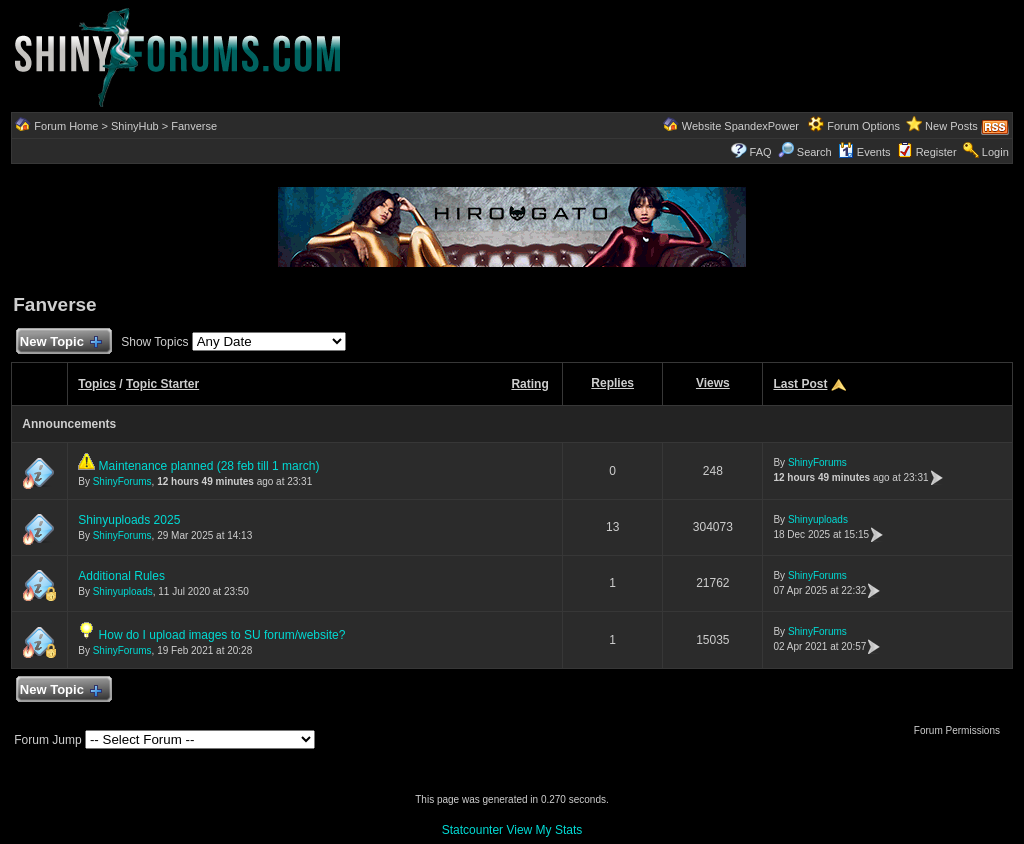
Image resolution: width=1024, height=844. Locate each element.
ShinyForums (122, 481)
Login (995, 152)
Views (713, 383)
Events (864, 152)
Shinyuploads (818, 519)
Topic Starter (162, 384)
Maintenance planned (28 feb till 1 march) (209, 466)
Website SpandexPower (740, 126)
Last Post (800, 384)
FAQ (761, 152)
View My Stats (544, 830)
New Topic (59, 342)
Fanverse (194, 126)
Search (805, 152)
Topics (97, 384)
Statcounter (472, 830)
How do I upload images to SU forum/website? (222, 635)
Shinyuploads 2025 (129, 520)
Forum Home (66, 126)
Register (936, 152)
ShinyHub (135, 126)
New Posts (951, 126)
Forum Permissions (962, 730)
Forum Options (863, 126)
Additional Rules (121, 576)
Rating (529, 384)
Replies (612, 383)
